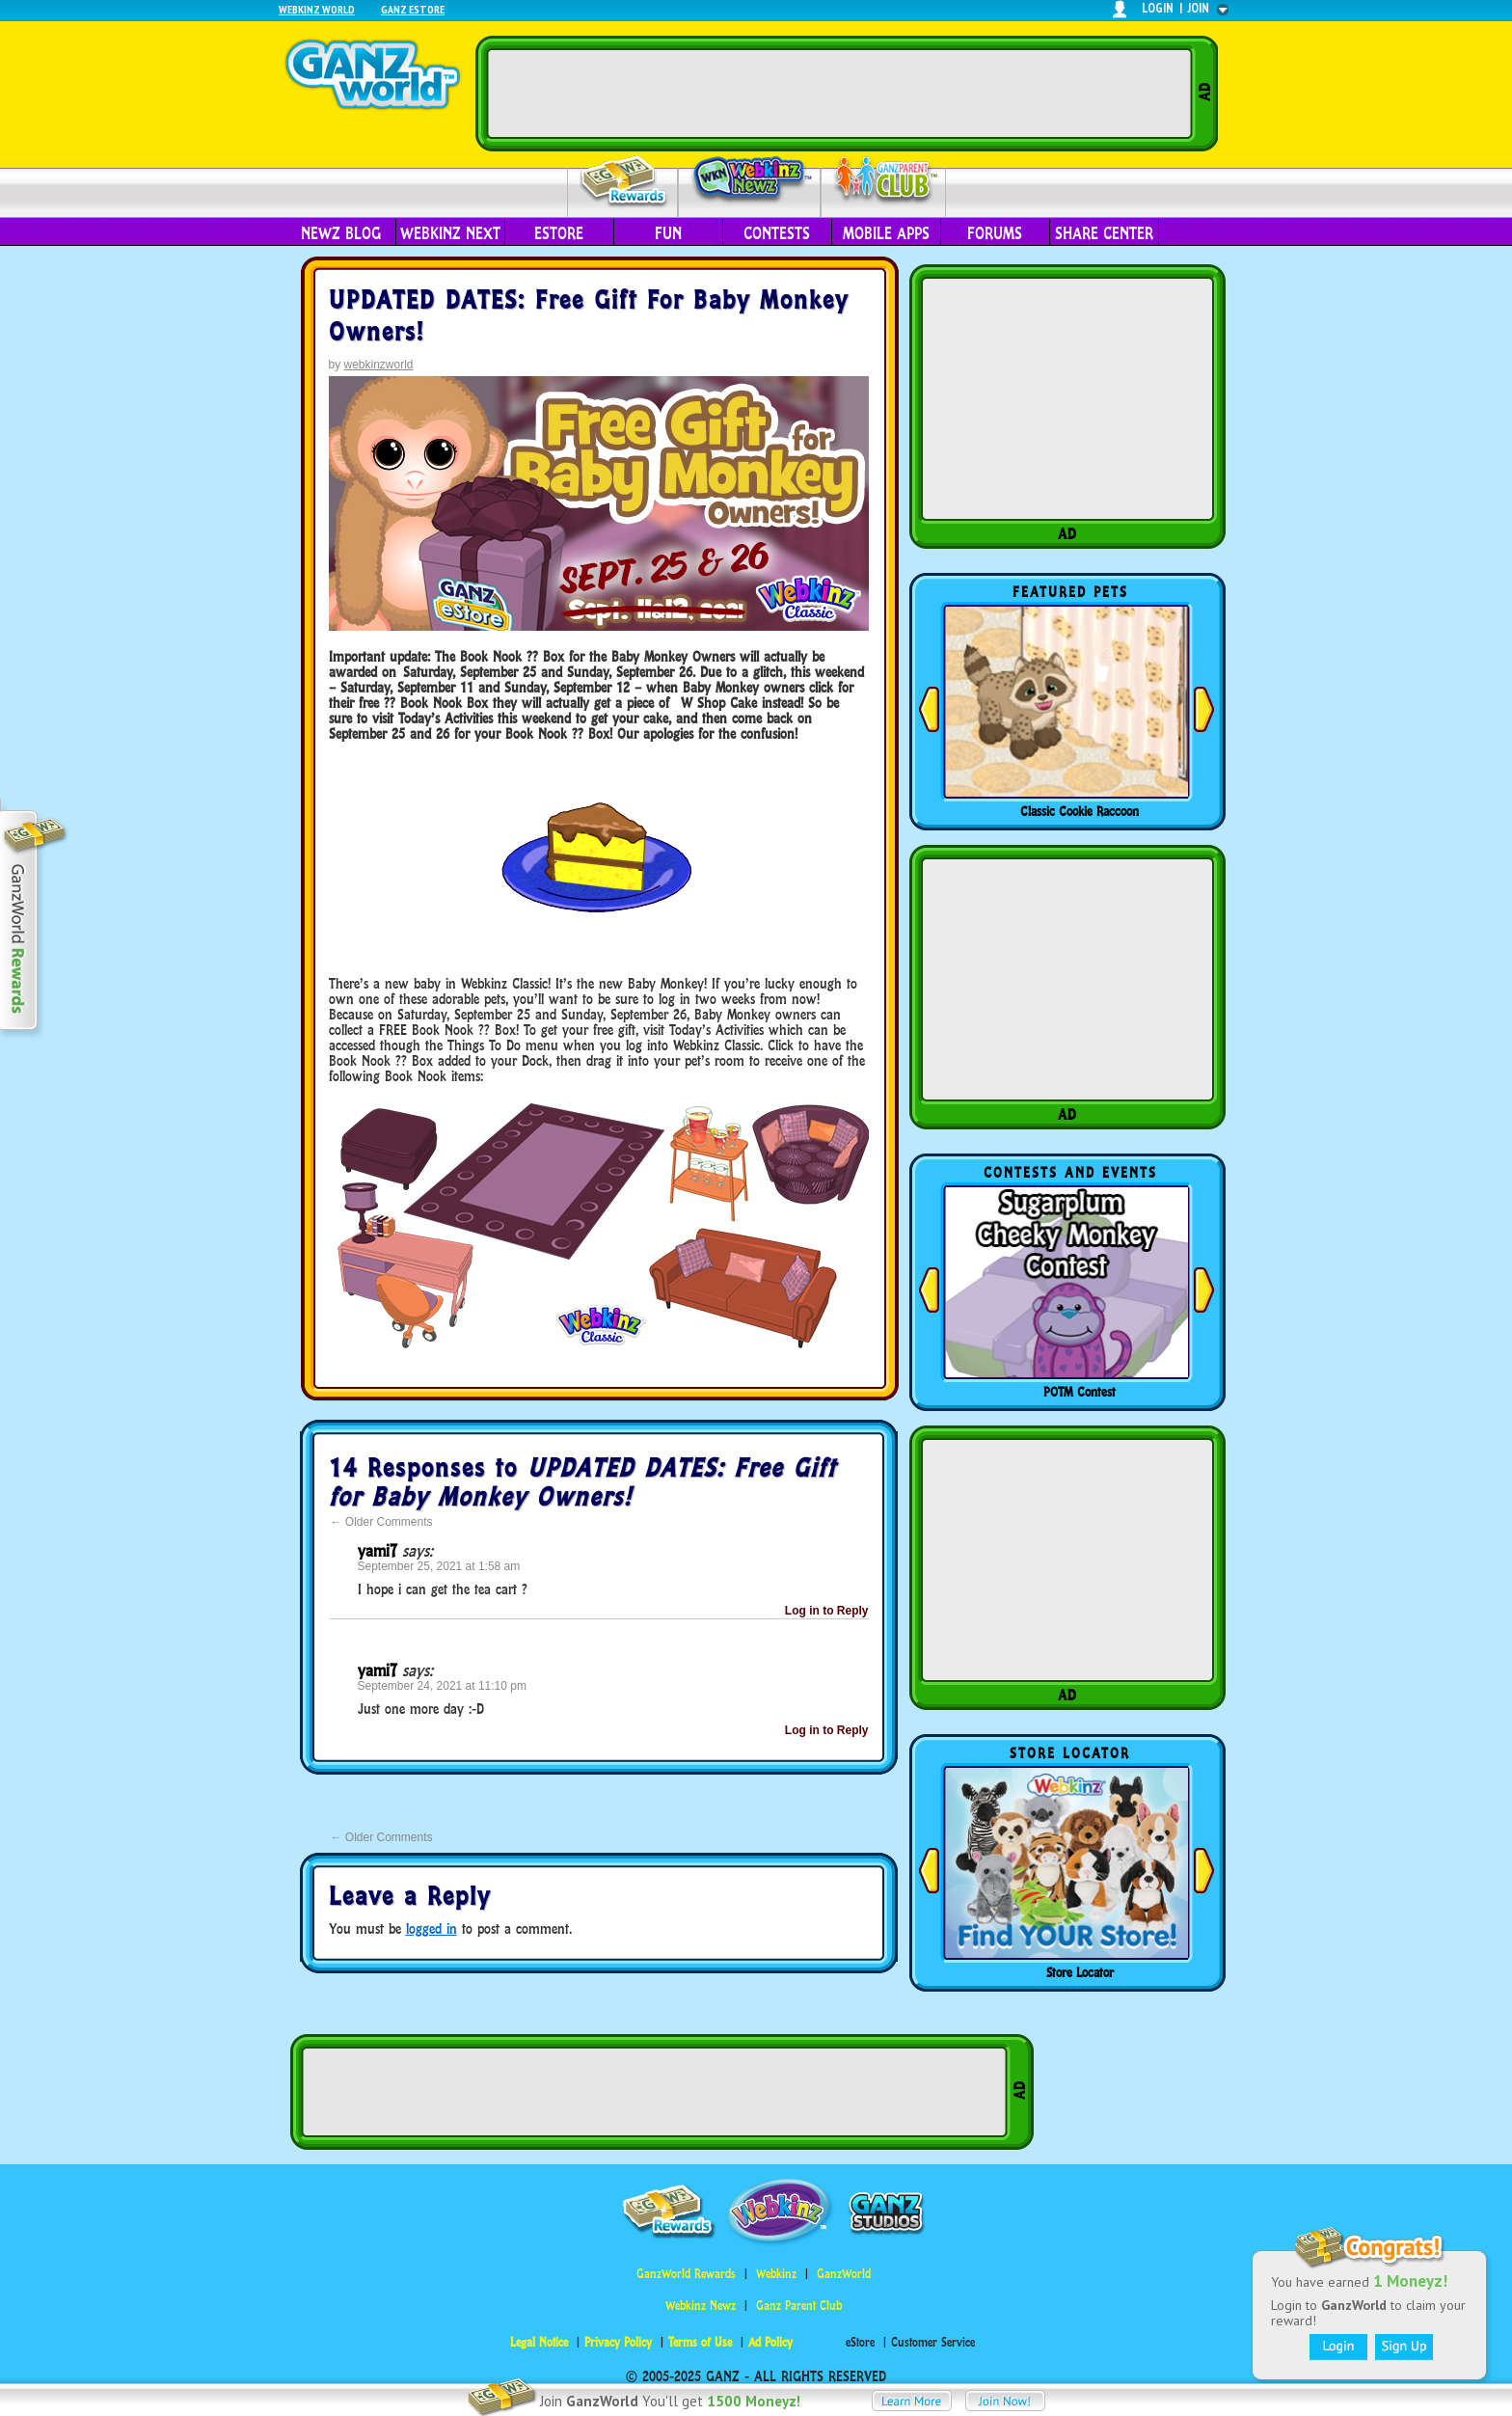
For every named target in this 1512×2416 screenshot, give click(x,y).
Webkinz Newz (750, 180)
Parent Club (883, 180)
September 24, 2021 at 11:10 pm (442, 1686)
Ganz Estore (413, 9)
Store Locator (1080, 1972)
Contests (776, 233)
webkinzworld (379, 364)
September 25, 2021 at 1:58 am (439, 1566)
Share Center (1104, 233)
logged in (431, 1928)
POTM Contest (1079, 1391)
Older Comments (382, 1522)
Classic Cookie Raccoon (1079, 811)
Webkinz (776, 2274)
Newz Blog (341, 233)
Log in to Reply (827, 1610)
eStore (558, 233)
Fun (668, 233)
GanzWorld (844, 2274)
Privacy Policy (618, 2342)
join (1198, 8)
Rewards (624, 181)
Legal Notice (539, 2342)
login (1158, 8)
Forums (994, 233)
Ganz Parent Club (799, 2305)
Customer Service (933, 2342)
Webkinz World (317, 9)
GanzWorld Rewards (686, 2274)
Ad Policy (770, 2342)
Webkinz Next (450, 233)
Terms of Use (700, 2342)
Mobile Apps (886, 233)
